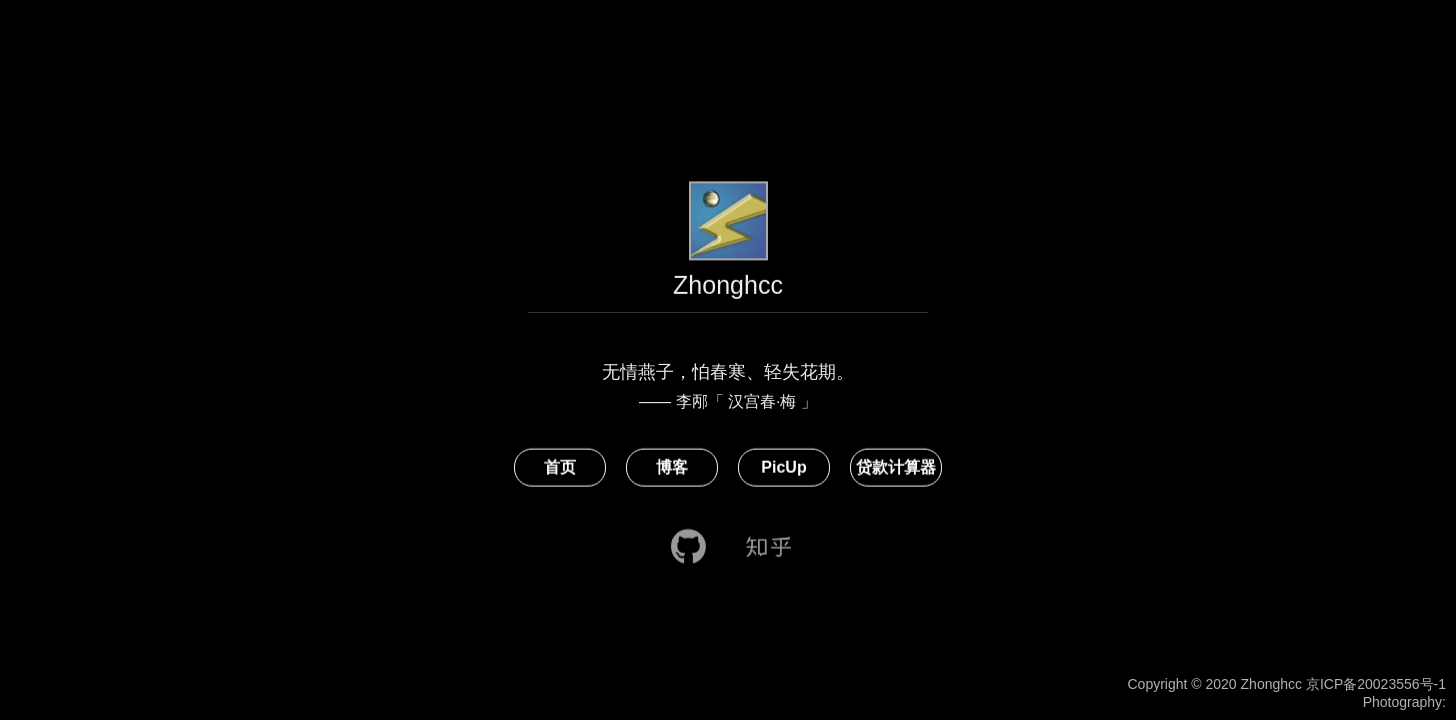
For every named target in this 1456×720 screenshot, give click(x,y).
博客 (672, 469)
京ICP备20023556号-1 (1376, 684)
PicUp (783, 469)
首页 (560, 469)
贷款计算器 (896, 469)
